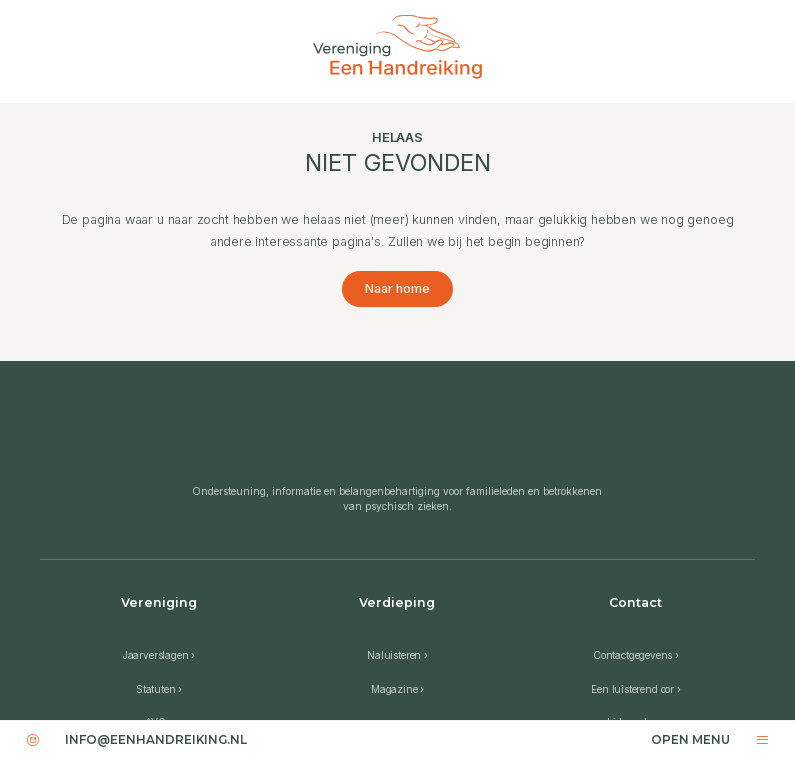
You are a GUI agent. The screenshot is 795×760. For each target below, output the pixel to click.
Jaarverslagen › (159, 655)
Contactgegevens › (636, 655)
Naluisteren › (397, 655)
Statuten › (159, 689)
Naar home (397, 288)
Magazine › (397, 689)
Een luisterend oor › (635, 689)
